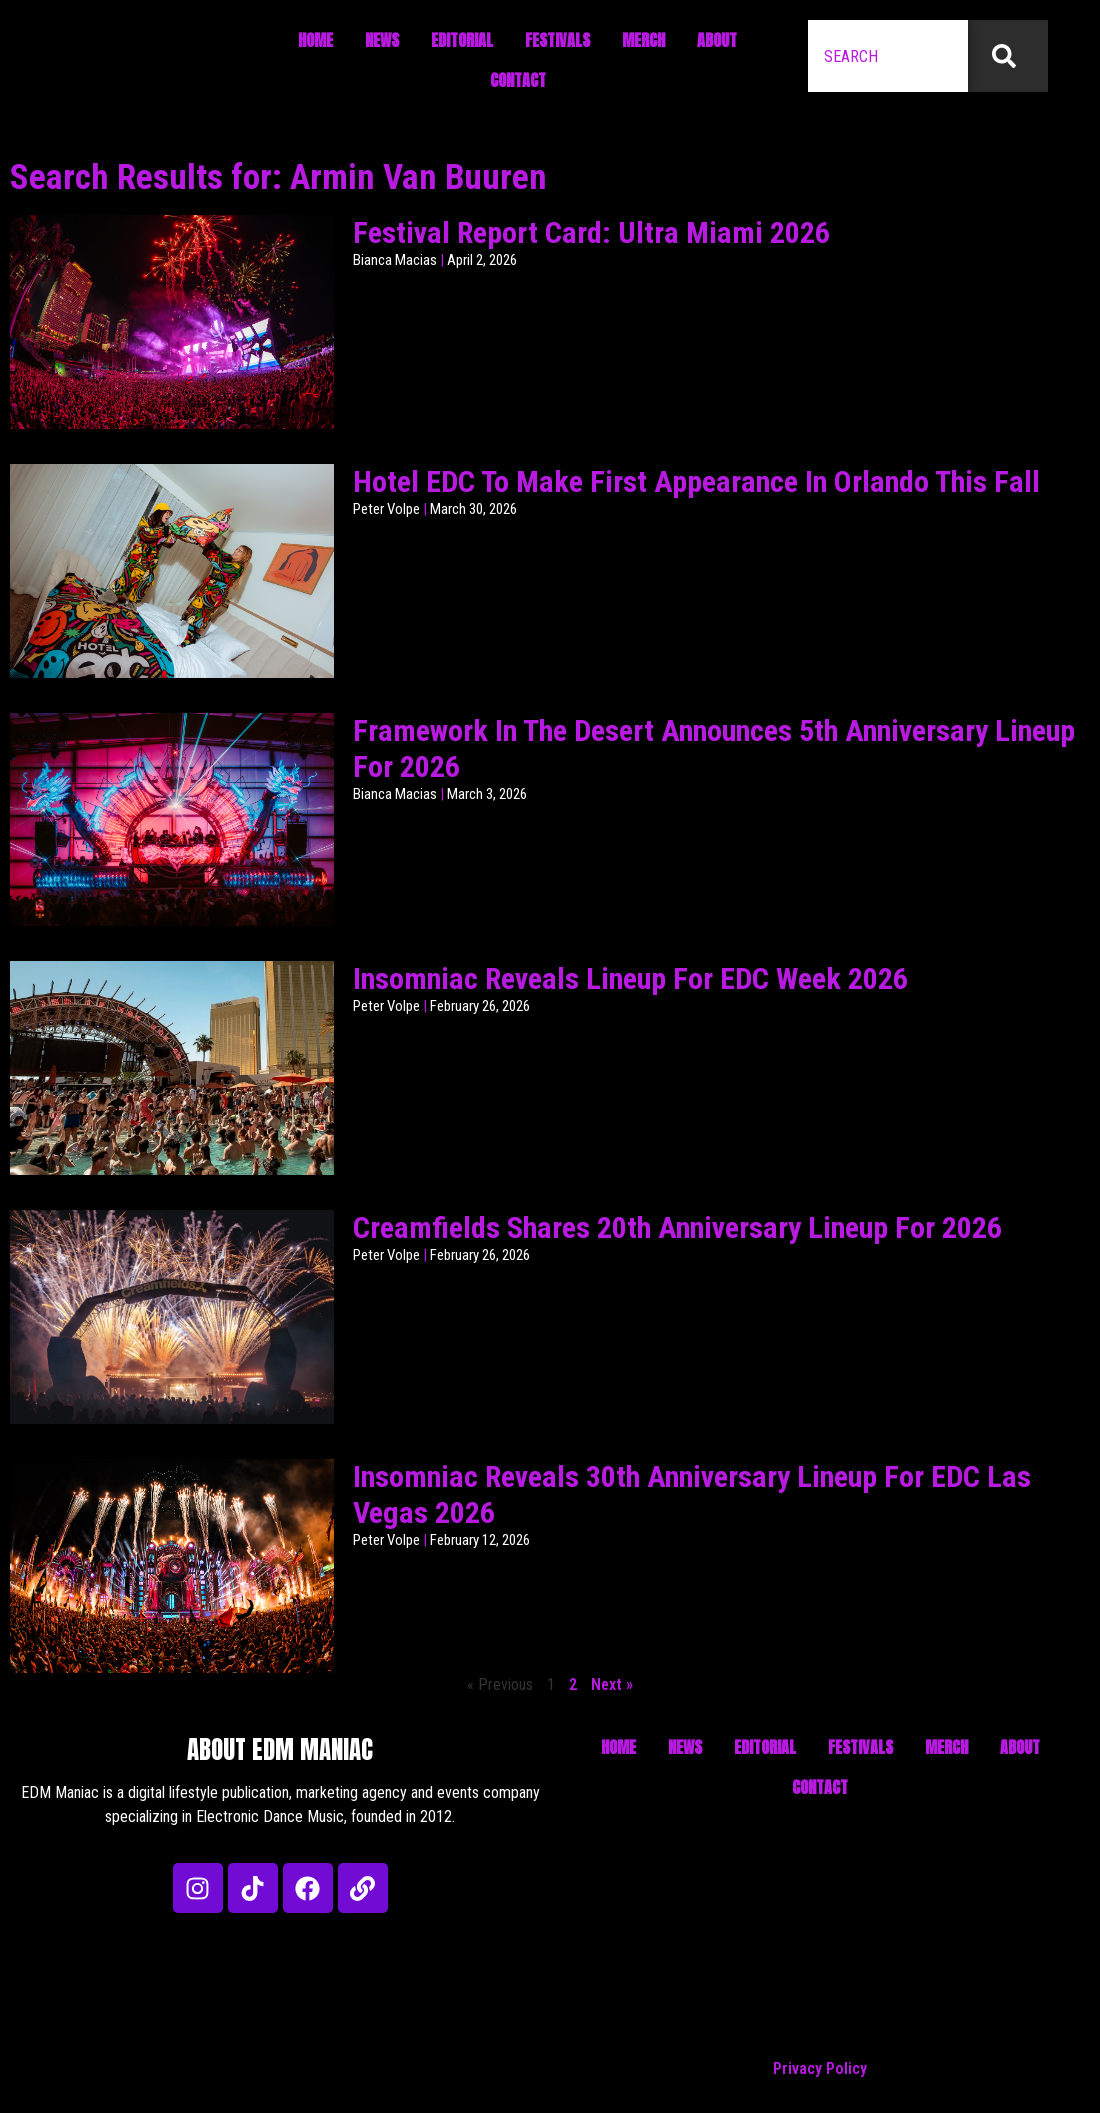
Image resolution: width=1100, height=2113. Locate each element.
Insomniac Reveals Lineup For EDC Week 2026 (630, 978)
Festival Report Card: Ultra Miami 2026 (591, 232)
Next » (612, 1684)
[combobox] (888, 56)
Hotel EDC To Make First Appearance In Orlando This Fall (696, 481)
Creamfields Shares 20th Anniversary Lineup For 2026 (677, 1227)
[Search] (1008, 56)
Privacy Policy (820, 2068)
